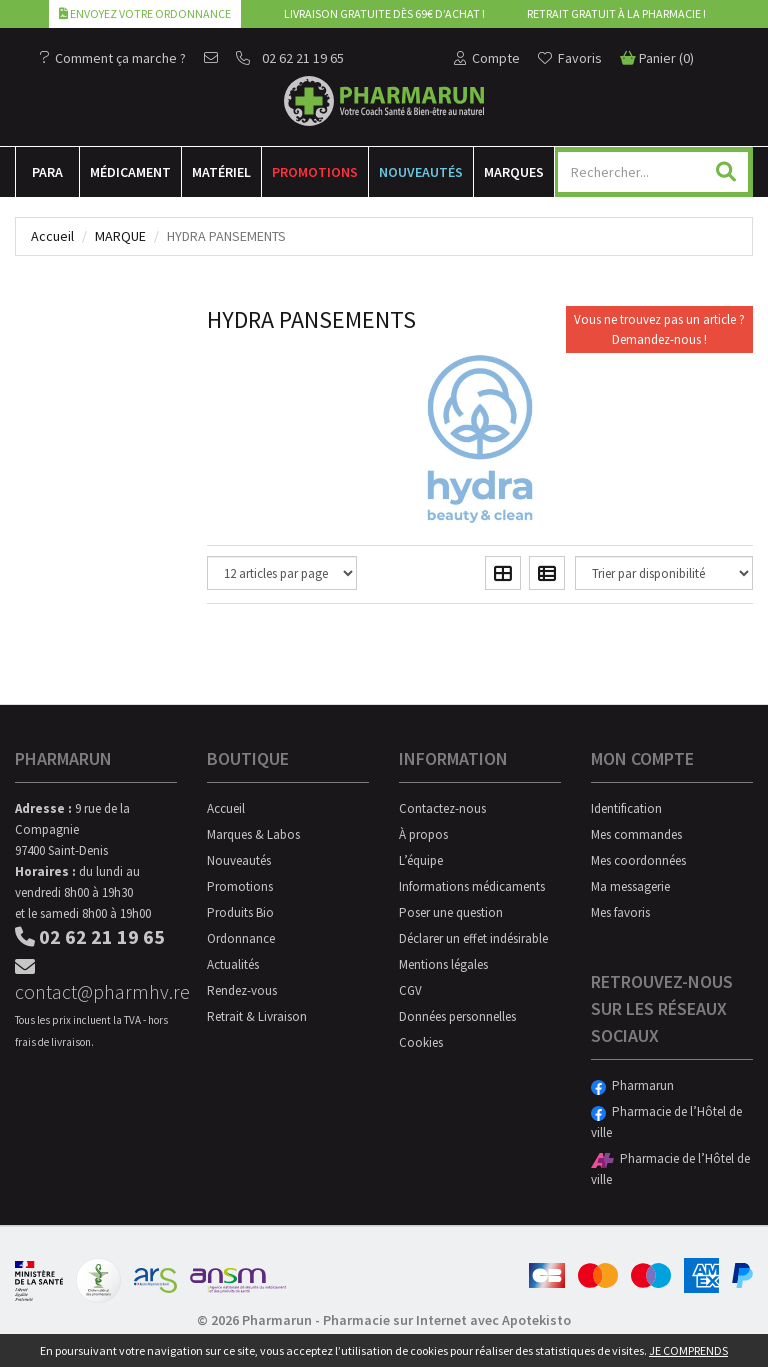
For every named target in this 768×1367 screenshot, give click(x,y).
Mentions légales (443, 964)
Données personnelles (457, 1016)
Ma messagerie (630, 886)
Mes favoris (620, 912)
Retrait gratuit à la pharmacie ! (616, 13)
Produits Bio (240, 912)
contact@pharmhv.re (96, 980)
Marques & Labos (253, 834)
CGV (410, 990)
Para (47, 172)
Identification (626, 808)
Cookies (421, 1042)
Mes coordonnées (638, 860)
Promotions (315, 172)
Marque (120, 236)
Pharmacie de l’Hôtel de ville (666, 1122)
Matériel (221, 172)
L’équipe (421, 860)
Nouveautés (421, 172)
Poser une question (451, 912)
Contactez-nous (442, 808)
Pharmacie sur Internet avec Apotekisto (447, 1320)
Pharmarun (632, 1085)
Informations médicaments (472, 886)
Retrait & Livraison (257, 1016)
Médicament (130, 172)
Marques (514, 172)
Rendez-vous (242, 990)
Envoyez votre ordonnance (145, 13)
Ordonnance (241, 938)
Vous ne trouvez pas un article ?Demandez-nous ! (659, 329)
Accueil (52, 236)
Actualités (233, 964)
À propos (423, 834)
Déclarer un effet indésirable (473, 938)
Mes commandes (636, 834)
